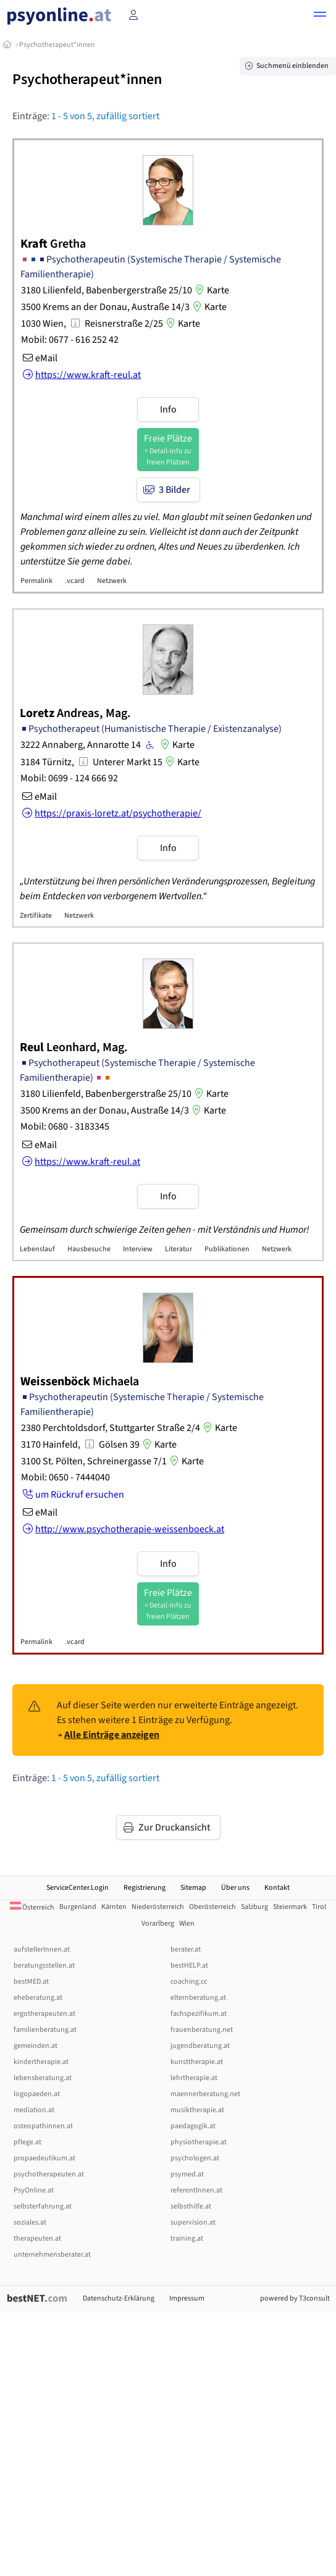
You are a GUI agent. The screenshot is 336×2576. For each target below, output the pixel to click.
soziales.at (30, 2222)
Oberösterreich (212, 1907)
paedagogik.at (193, 2126)
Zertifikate (36, 915)
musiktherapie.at (197, 2110)
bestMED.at (31, 1981)
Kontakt (277, 1887)
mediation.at (34, 2110)
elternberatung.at (198, 1997)
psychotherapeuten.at (49, 2174)
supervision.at (193, 2222)
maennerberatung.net (205, 2094)
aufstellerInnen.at (42, 1949)
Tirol (319, 1907)
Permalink (36, 581)
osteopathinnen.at (43, 2126)
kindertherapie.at (41, 2062)
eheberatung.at (38, 1997)
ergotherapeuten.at (44, 2013)
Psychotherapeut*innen (57, 45)
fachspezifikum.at (198, 2013)
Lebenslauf (37, 1249)
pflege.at (27, 2142)
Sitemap (193, 1887)
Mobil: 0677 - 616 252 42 (70, 339)
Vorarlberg (157, 1923)
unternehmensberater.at (52, 2254)
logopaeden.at (37, 2094)
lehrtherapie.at (193, 2078)
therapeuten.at (37, 2238)
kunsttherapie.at (196, 2062)
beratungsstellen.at (44, 1965)
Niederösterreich (158, 1907)
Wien (187, 1923)
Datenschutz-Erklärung (118, 2298)
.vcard (75, 581)
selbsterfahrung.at (43, 2206)
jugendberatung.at (200, 2046)
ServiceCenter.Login (77, 1887)
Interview (138, 1249)
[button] (320, 16)
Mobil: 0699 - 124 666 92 (69, 778)
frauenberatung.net (201, 2029)
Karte (210, 290)
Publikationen (227, 1249)
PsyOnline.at (34, 2190)
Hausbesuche (89, 1249)
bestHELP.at (189, 1965)
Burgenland (77, 1907)
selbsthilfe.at (190, 2206)
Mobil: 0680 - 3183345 (64, 1126)
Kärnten (114, 1907)
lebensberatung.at (43, 2078)
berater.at (185, 1949)
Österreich (32, 1907)
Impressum (186, 2298)
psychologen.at (194, 2158)
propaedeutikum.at (44, 2158)
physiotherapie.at (198, 2142)
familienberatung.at (45, 2029)
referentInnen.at (196, 2190)
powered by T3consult (295, 2298)
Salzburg (254, 1907)
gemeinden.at (35, 2046)
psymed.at (187, 2174)
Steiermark (290, 1907)
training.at (186, 2238)
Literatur (178, 1249)
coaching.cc (188, 1981)
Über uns (235, 1887)
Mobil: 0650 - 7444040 (65, 1477)
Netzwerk (112, 581)
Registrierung (145, 1887)
